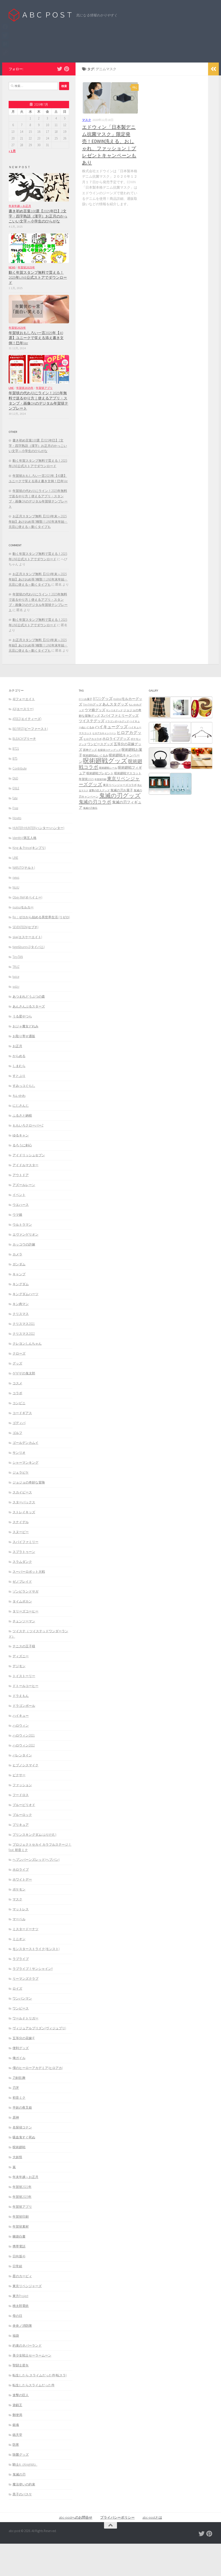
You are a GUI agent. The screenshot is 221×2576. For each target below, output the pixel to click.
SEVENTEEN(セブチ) (25, 959)
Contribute (20, 801)
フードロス (21, 1827)
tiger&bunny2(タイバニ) (29, 979)
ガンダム (19, 1296)
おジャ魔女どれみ (25, 1058)
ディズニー (21, 1688)
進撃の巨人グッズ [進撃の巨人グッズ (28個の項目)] (99, 822)
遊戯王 (17, 2437)
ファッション (22, 1817)
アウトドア (21, 1207)
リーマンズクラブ (25, 2011)
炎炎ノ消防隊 (22, 2358)
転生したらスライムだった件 (34, 2417)
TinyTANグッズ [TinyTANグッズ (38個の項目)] (92, 737)
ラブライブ (21, 1991)
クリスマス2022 (24, 1366)
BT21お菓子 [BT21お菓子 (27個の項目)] (85, 731)
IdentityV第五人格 (24, 870)
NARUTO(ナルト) (24, 900)
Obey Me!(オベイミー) (27, 930)
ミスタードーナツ (25, 1961)
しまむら (19, 1098)
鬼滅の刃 (19, 2507)
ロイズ (17, 2021)
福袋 (16, 2368)
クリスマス (21, 1346)
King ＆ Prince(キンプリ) (29, 880)
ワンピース (21, 2041)
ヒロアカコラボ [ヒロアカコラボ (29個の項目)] (93, 771)
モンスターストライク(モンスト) (36, 1981)
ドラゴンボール (24, 1738)
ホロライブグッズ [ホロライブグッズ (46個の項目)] (116, 771)
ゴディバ (19, 1455)
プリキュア (21, 1857)
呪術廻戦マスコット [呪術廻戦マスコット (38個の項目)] (127, 806)
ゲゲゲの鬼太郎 (24, 1406)
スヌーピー (21, 1564)
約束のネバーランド (27, 2378)
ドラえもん (21, 1728)
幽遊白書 (19, 2269)
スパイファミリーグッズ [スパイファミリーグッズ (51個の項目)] (120, 748)
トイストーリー (24, 1708)
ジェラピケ (21, 1505)
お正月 (17, 1078)
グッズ (17, 1396)
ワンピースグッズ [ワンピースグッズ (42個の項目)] (100, 776)
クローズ (19, 1386)
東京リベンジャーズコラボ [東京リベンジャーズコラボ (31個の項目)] (120, 817)
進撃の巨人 (21, 2427)
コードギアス (22, 1445)
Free (15, 840)
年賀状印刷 (21, 2249)
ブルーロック (22, 1847)
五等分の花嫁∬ (24, 2070)
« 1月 (12, 183)
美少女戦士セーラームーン (32, 2388)
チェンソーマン (24, 1653)
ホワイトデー (22, 1912)
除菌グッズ (21, 2487)
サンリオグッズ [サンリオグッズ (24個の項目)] (114, 742)
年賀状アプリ (44, 420)
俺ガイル (19, 2090)
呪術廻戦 (19, 2179)
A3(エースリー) (23, 741)
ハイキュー (21, 1748)
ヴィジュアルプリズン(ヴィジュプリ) (39, 2060)
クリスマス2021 (24, 1356)
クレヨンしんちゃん (27, 1376)
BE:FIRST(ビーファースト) (30, 761)
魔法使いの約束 (24, 2517)
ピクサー (19, 1807)
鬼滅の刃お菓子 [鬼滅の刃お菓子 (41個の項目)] (121, 823)
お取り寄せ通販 (24, 1068)
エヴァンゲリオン (25, 1267)
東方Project (20, 2328)
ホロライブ (21, 1902)
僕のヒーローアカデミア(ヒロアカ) (38, 2100)
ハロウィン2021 (24, 1768)
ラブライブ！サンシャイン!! (33, 2001)
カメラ (17, 1287)
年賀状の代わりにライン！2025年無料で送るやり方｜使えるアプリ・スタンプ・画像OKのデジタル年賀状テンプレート (38, 433)
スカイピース (22, 1525)
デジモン (19, 1698)
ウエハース (21, 1237)
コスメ (17, 1415)
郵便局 (17, 2447)
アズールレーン (24, 1217)
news (12, 300)
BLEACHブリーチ (24, 771)
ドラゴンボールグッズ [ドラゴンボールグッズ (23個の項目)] (117, 753)
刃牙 (16, 2120)
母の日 (17, 2348)
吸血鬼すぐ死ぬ (24, 2170)
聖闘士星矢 (21, 2398)
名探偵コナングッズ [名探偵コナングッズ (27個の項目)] (109, 782)
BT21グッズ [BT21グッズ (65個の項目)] (103, 730)
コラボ (17, 1425)
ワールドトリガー (25, 2051)
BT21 (16, 781)
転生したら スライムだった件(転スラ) (40, 2407)
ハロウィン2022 (24, 1778)
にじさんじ (21, 1138)
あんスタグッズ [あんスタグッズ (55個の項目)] (115, 736)
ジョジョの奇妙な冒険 (29, 1515)
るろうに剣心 (22, 1177)
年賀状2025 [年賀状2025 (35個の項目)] (86, 811)
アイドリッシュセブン (29, 1187)
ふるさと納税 (22, 1148)
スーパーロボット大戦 (29, 1604)
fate (15, 830)
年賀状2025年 (26, 300)
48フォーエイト (24, 731)
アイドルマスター (25, 1197)
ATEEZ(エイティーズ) (27, 751)
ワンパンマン (22, 2031)
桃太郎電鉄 (21, 2338)
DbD (15, 811)
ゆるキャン (21, 1168)
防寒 (16, 2477)
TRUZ (16, 999)
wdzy (16, 1019)
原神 (16, 2150)
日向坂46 (19, 2288)
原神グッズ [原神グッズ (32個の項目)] (90, 782)
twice (16, 1009)
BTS (15, 791)
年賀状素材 (21, 2259)
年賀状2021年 (22, 2219)
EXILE (16, 820)
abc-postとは (152, 2550)
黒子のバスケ (22, 2526)
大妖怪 (17, 2189)
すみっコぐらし (24, 1118)
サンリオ (19, 1485)
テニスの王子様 (24, 1678)
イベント (19, 1227)
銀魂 (16, 2457)
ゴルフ (17, 1465)
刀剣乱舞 (19, 2110)
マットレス (21, 1941)
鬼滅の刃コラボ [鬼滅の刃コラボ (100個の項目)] (95, 834)
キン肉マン (21, 1336)
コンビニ (19, 1435)
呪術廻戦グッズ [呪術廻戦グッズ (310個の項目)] (105, 793)
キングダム (21, 1316)
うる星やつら (22, 1049)
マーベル (19, 1951)
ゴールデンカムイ (25, 1475)
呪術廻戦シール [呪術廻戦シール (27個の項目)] (108, 800)
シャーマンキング (25, 1495)
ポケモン (19, 1922)
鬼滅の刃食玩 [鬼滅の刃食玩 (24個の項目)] (90, 840)
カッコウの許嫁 (24, 1277)
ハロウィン (21, 1758)
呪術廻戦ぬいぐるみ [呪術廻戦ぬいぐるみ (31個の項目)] (95, 788)
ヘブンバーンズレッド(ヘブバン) (36, 1892)
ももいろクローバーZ (28, 1158)
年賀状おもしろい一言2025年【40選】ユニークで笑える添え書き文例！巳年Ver (36, 370)
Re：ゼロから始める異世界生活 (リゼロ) (41, 949)
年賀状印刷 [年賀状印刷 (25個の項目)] (100, 811)
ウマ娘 (17, 1247)
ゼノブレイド (22, 1614)
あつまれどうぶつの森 (29, 1029)
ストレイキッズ (24, 1544)
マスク (86, 152)
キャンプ (19, 1306)
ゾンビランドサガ (25, 1624)
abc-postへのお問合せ (75, 2550)
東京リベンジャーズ (27, 2318)
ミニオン (19, 1971)
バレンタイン (22, 1788)
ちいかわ (19, 1128)
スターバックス (24, 1534)
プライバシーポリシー (117, 2550)
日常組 (17, 2298)
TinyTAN (18, 989)
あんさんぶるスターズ (29, 1039)
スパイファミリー (25, 1574)
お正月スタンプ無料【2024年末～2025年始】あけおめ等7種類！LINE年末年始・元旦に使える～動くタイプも (38, 553)
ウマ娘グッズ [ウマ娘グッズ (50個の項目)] (95, 742)
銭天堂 (17, 2467)
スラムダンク (22, 1594)
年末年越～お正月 (20, 238)
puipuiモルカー (23, 939)
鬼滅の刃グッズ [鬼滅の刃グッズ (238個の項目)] (120, 828)
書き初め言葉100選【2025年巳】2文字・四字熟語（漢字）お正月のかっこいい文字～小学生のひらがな (38, 248)
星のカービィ (22, 2308)
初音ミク (19, 2130)
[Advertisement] (110, 62)
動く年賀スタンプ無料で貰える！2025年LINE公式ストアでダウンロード (38, 309)
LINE (11, 420)
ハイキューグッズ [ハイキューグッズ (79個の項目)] (111, 759)
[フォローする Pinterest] (66, 101)
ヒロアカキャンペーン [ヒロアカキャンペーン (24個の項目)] (104, 765)
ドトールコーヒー (25, 1718)
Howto (17, 850)
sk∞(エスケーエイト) (27, 969)
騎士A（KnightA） (25, 2497)
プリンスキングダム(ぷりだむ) (34, 1867)
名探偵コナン (22, 2160)
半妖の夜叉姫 (22, 2140)
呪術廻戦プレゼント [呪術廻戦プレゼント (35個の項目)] (100, 806)
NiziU (16, 920)
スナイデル (21, 1554)
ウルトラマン (22, 1257)
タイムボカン (22, 1634)
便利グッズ (21, 2080)
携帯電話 (19, 2279)
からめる (19, 1088)
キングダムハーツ (25, 1326)
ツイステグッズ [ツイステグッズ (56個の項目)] (91, 753)
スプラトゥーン (24, 1584)
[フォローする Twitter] (59, 101)
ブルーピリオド (24, 1837)
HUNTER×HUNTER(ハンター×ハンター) (38, 860)
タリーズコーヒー (25, 1644)
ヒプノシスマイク (25, 1797)
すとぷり (19, 1108)
